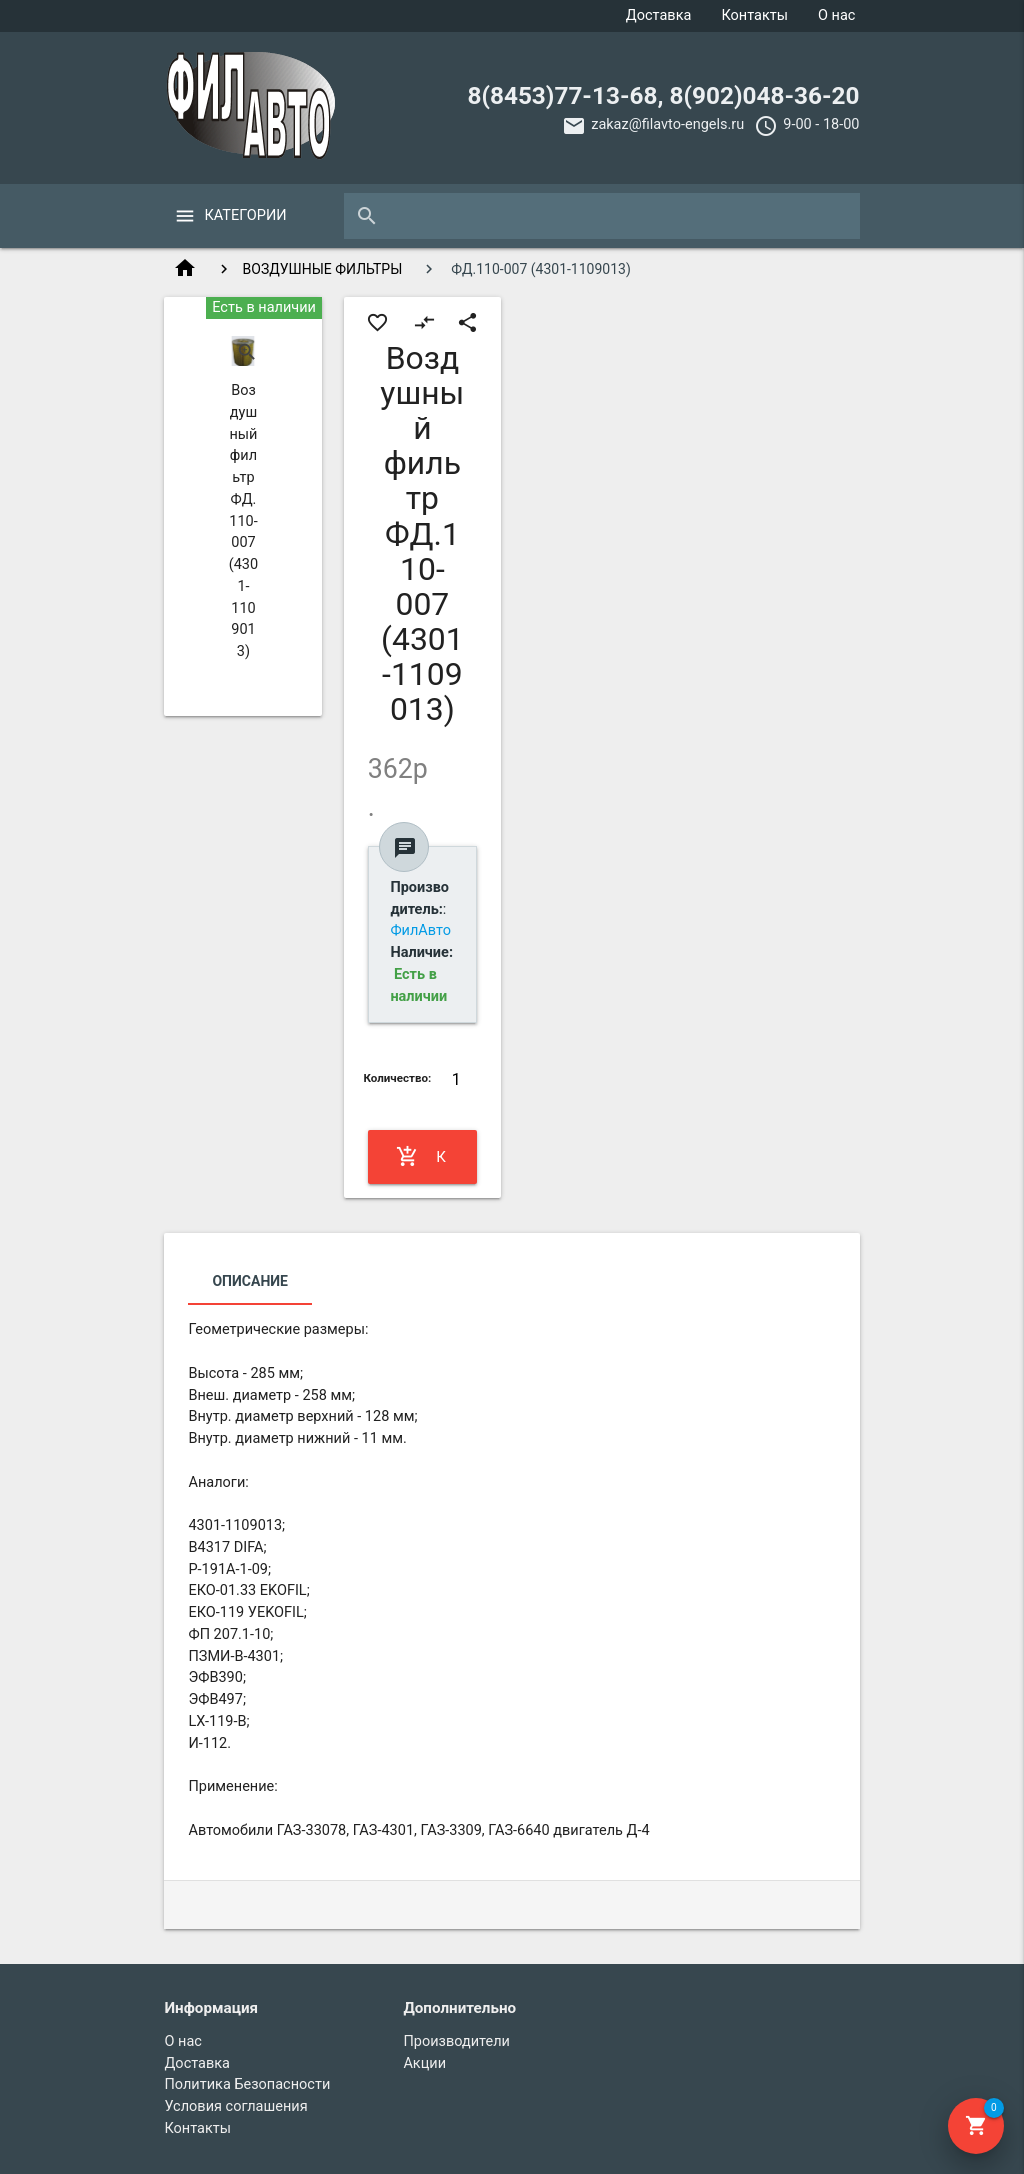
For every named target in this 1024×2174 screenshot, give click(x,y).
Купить (422, 1157)
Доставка (659, 15)
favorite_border (377, 322)
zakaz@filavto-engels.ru (667, 124)
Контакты (754, 15)
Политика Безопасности (247, 2084)
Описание (249, 1281)
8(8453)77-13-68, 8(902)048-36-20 (663, 95)
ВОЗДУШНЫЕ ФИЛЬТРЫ (323, 269)
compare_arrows (424, 322)
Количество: (397, 1078)
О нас (836, 15)
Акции (424, 2063)
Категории (245, 215)
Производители (456, 2041)
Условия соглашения (235, 2106)
